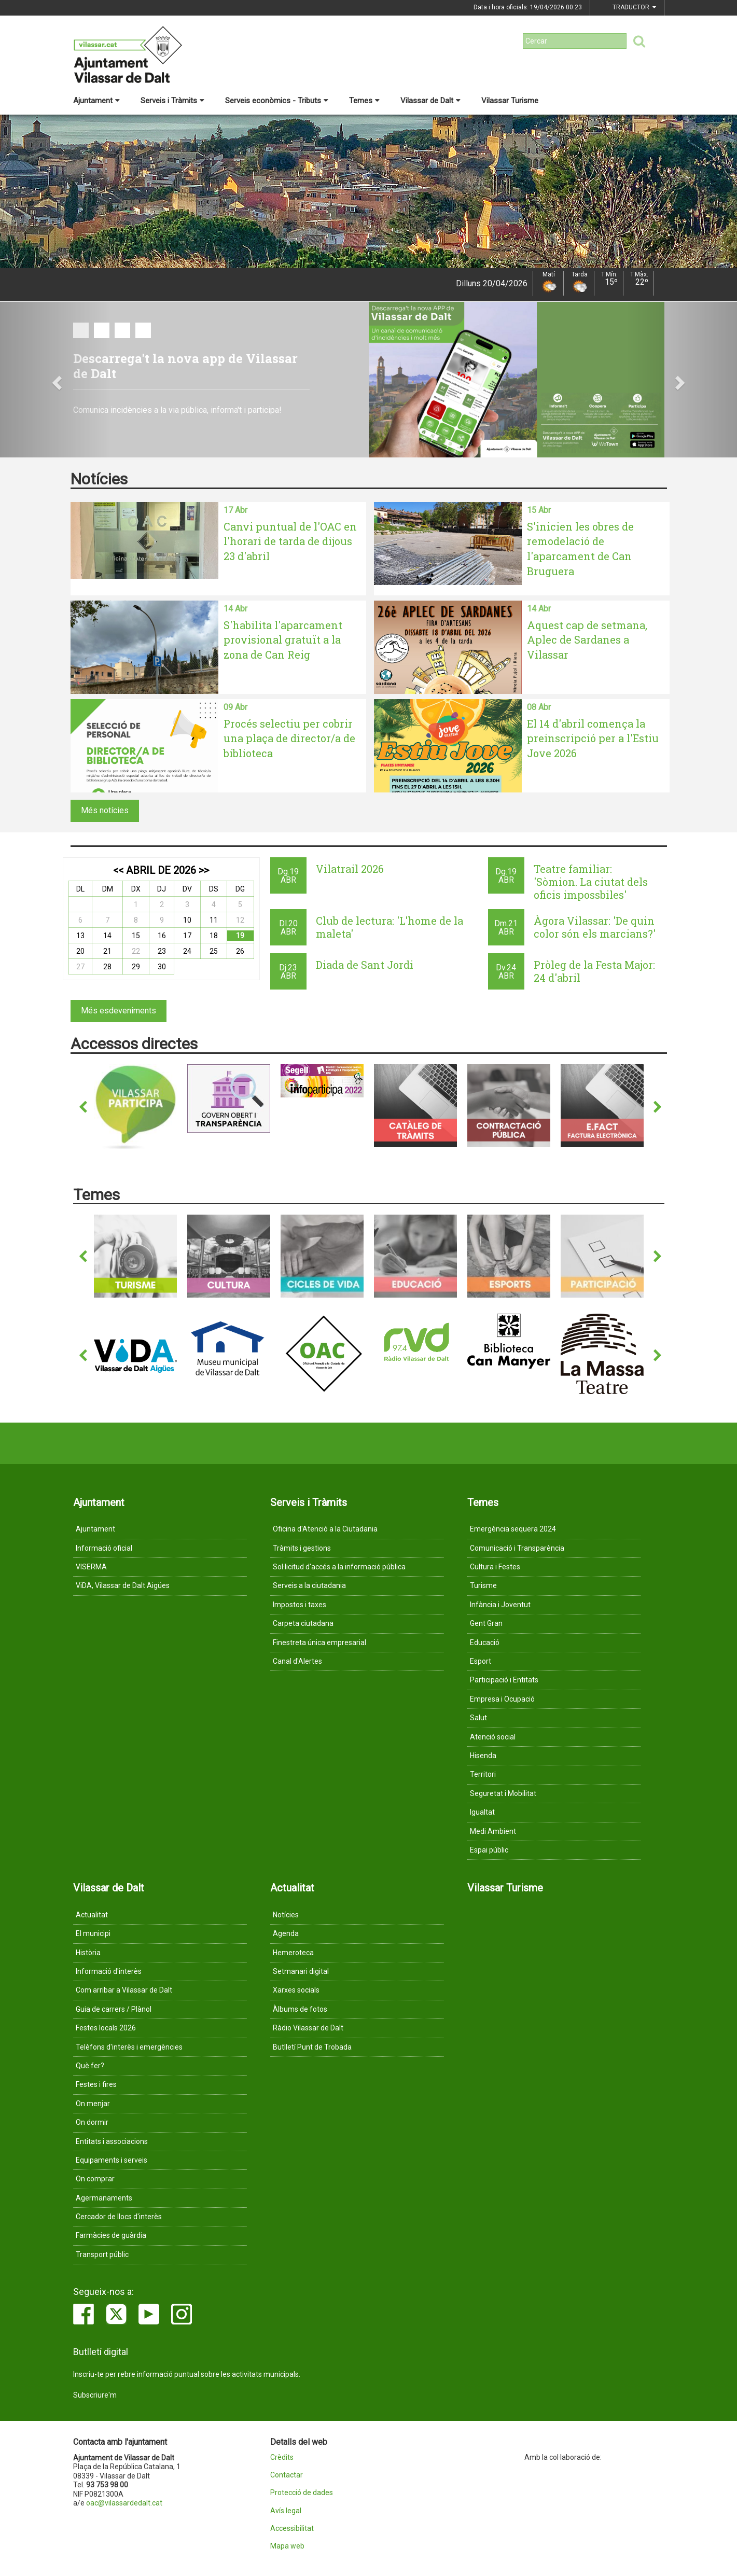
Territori (483, 1774)
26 (240, 951)
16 (162, 935)
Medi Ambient (493, 1831)
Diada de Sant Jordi (364, 964)
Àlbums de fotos (300, 2009)
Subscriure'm (95, 2395)
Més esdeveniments (118, 1010)
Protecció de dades (301, 2493)
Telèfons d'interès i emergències (129, 2047)
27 (80, 967)
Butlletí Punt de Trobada (312, 2047)
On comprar (95, 2179)
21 (107, 951)
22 (136, 951)
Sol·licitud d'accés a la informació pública (339, 1567)
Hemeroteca (293, 1952)
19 (240, 935)
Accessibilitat (292, 2528)
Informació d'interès (109, 1971)
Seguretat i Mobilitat (503, 1793)
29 (136, 967)
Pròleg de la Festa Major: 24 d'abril (594, 971)
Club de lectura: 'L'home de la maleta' (389, 927)
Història (88, 1952)
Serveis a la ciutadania (309, 1585)
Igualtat (482, 1812)
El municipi (93, 1933)
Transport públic (102, 2254)
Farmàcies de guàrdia (111, 2235)
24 (187, 951)
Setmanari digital (301, 1971)
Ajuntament (96, 100)
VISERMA (91, 1567)
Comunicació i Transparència (517, 1548)
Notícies (286, 1915)
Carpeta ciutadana (303, 1623)
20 (80, 951)
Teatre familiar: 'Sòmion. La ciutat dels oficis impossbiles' (591, 881)
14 (107, 935)
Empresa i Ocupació (502, 1699)
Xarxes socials (296, 1990)
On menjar (93, 2103)
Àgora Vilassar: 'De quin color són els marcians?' (595, 927)
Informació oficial (104, 1548)
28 (107, 967)
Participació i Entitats (504, 1680)
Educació (484, 1642)
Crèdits (282, 2457)
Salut (478, 1718)
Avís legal (285, 2511)
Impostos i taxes (299, 1604)
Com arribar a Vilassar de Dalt (124, 1990)
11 (214, 920)
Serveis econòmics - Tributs (276, 100)
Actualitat (92, 1915)
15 (136, 935)
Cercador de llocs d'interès (119, 2216)
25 (214, 951)
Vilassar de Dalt (430, 100)
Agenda (286, 1933)
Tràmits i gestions (302, 1548)
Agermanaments (104, 2198)
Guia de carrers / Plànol (113, 2009)
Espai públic (489, 1850)
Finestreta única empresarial (319, 1642)
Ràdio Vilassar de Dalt (308, 2028)
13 (80, 935)
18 (214, 935)
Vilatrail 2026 (350, 868)
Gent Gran (486, 1623)
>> (204, 870)
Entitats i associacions (112, 2141)
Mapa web (287, 2546)
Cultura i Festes (495, 1567)
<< (118, 870)
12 (240, 920)
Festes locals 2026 (106, 2028)
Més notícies (105, 810)
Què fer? (90, 2066)
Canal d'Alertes (297, 1661)
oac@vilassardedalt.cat (124, 2503)
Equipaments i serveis (111, 2160)
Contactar (286, 2475)
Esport (480, 1661)
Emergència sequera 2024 (513, 1529)
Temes (364, 100)
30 (162, 967)
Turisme (483, 1585)
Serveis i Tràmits (172, 100)
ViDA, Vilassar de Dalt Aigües (123, 1585)
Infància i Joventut (500, 1604)
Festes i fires (96, 2084)
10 (187, 920)
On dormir (92, 2122)
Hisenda (483, 1755)
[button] (55, 379)
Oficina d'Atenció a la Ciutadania (325, 1529)
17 (187, 935)
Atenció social (493, 1737)
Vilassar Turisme (509, 100)
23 (162, 951)
